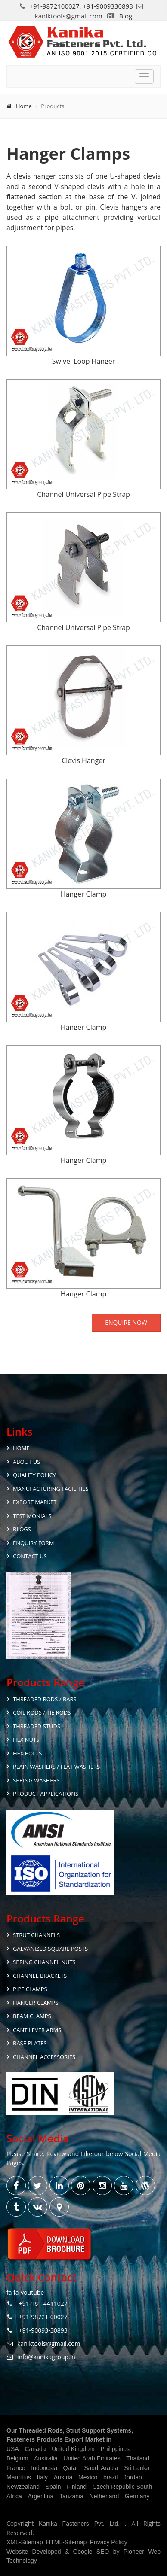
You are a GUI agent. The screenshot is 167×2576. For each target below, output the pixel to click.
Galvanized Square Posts (50, 1949)
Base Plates (30, 2043)
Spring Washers (36, 1780)
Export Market (35, 1502)
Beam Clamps (32, 2016)
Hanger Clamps (36, 2003)
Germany (137, 2496)
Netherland (104, 2496)
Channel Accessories (44, 2057)
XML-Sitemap (24, 2542)
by (116, 2551)
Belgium (17, 2458)
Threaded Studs (36, 1726)
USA (12, 2448)
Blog (125, 16)
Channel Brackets (40, 1976)
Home (24, 106)
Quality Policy (34, 1475)
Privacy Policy (108, 2542)
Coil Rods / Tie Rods (42, 1712)
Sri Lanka (136, 2467)
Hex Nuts (26, 1739)
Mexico (87, 2477)
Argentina (40, 2496)
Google (82, 2551)
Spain (53, 2486)
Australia (45, 2458)
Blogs (22, 1529)
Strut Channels (36, 1935)
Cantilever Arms (37, 2030)
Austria (63, 2477)
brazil (110, 2477)
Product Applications (45, 1793)
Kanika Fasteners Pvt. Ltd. (82, 2523)
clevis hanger (34, 176)
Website (17, 2551)
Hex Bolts (27, 1753)
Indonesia (44, 2467)
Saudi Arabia (101, 2467)
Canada (35, 2448)
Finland (77, 2486)
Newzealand (23, 2486)
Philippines (115, 2448)
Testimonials (32, 1516)
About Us (26, 1462)
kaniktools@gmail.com (68, 16)
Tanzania (71, 2496)
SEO (102, 2551)
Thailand (137, 2458)
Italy (42, 2477)
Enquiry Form (33, 1543)
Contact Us (30, 1556)
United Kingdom (73, 2448)
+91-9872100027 (54, 6)
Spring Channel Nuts (44, 1962)
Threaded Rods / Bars (45, 1699)
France (15, 2467)
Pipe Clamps (30, 1989)
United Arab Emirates (91, 2458)
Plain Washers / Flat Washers (56, 1766)
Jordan (133, 2477)
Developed (46, 2551)
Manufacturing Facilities (51, 1489)
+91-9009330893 (108, 6)
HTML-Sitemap (66, 2542)
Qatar (70, 2467)
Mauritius (18, 2477)
